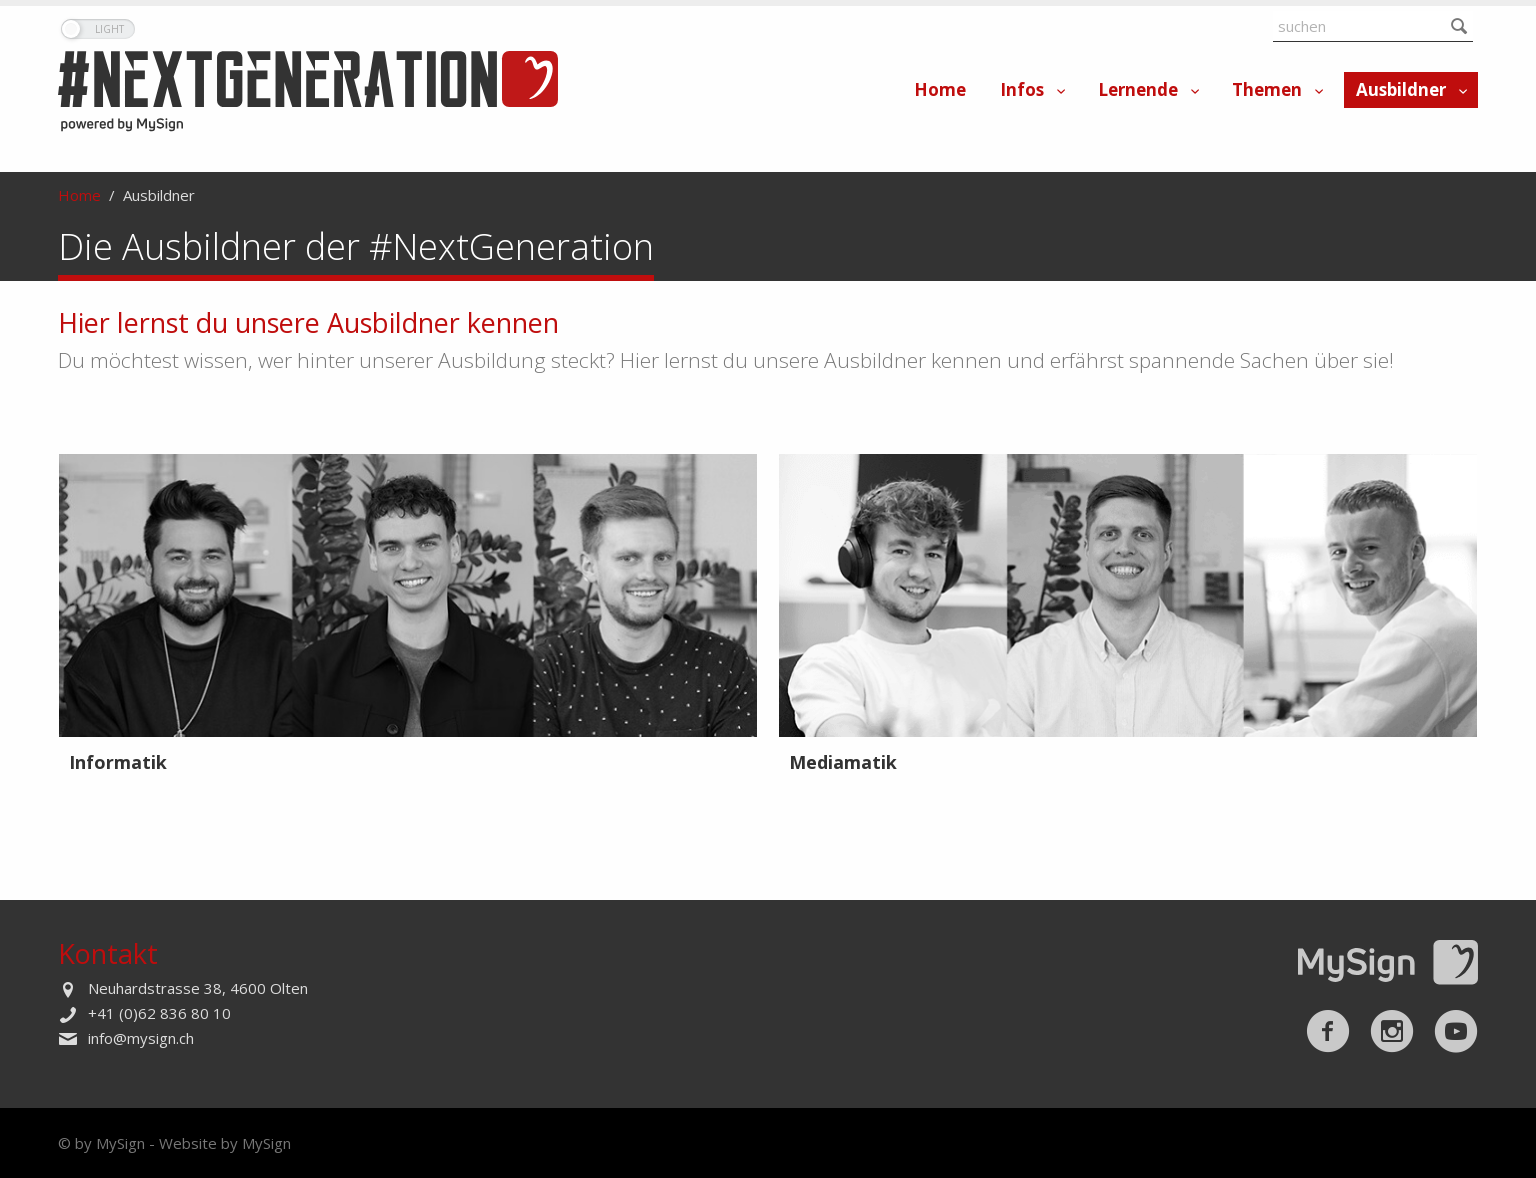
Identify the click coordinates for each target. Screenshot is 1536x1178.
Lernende (1138, 89)
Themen (1267, 89)
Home (940, 89)
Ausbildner (1401, 89)
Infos (1022, 89)
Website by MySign (225, 1143)
